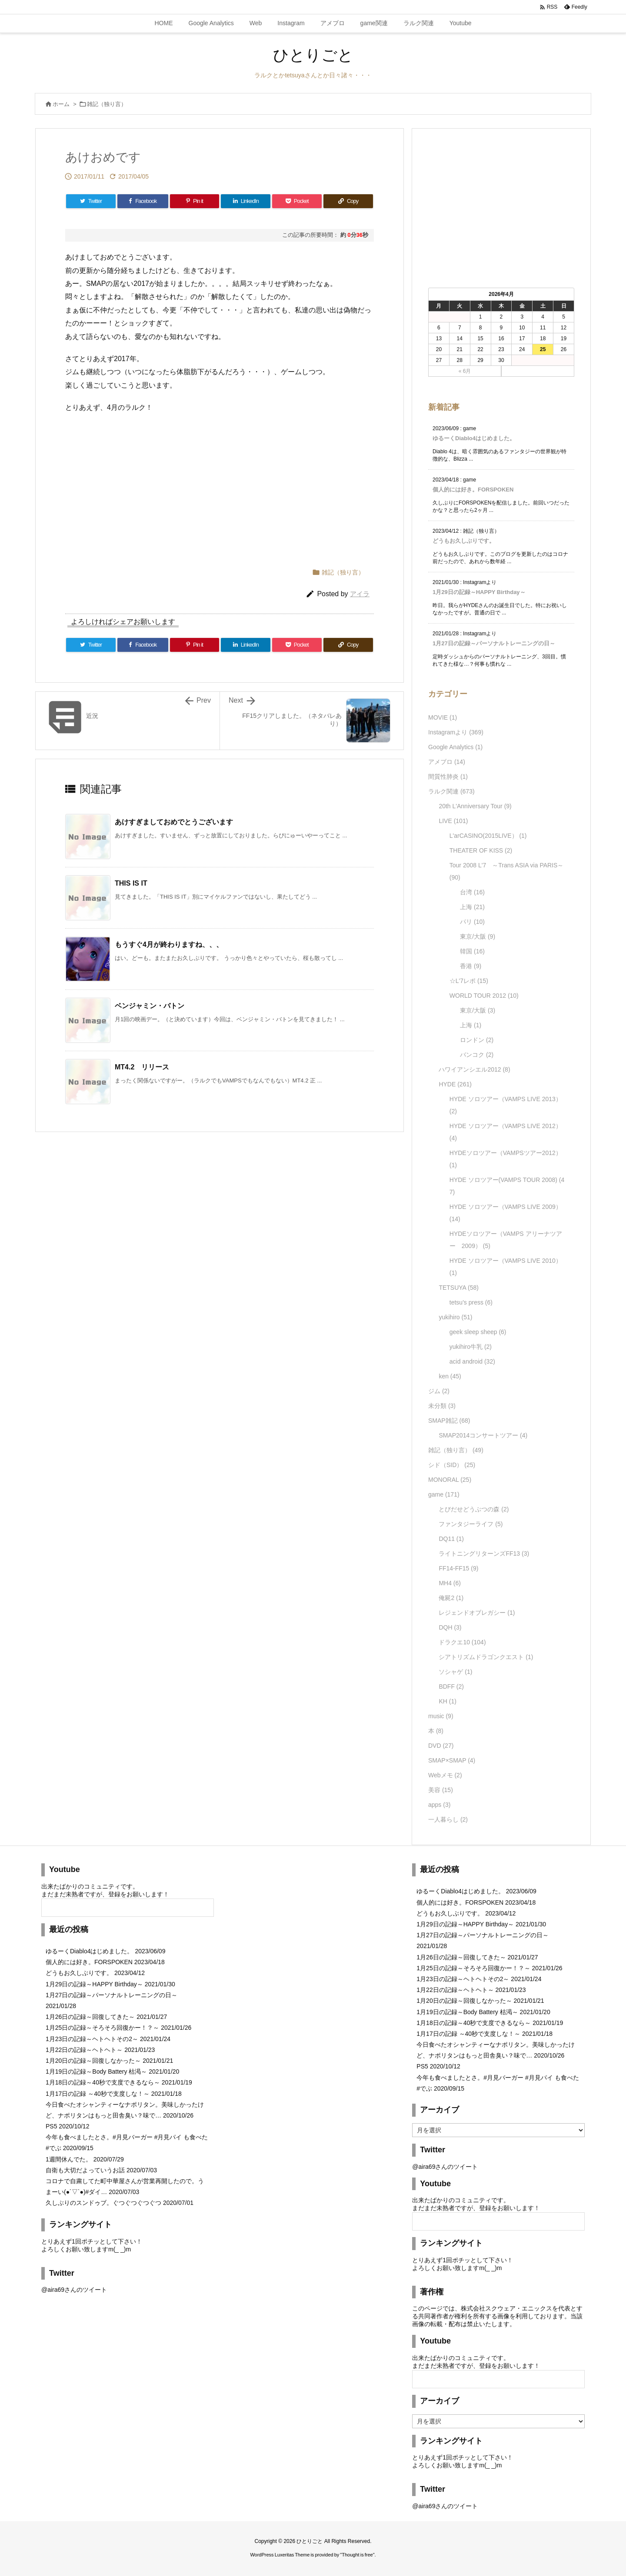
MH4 (450, 1583)
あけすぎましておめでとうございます (174, 822)
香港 (470, 966)
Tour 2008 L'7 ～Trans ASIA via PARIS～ (507, 871)
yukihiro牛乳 (471, 1346)
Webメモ (445, 1775)
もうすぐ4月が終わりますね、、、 (169, 944)
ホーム (61, 104)
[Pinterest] (195, 201)
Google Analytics (455, 747)
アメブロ (446, 761)
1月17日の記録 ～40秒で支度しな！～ (98, 2093)
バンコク (476, 1054)
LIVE (453, 820)
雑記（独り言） (107, 104)
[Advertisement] (152, 486)
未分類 (442, 1405)
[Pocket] (297, 201)
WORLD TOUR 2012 (484, 995)
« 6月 (465, 371)
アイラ (360, 594)
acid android (472, 1361)
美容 (440, 1789)
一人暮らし (448, 1819)
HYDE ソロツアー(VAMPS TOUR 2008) (507, 1185)
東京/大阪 (477, 936)
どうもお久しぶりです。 (464, 541)
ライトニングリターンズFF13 (484, 1553)
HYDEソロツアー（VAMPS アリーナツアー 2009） (506, 1239)
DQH (450, 1627)
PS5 (51, 2126)
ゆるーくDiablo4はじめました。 (474, 438)
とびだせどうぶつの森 (474, 1509)
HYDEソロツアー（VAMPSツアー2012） (506, 1158)
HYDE (455, 1084)
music (440, 1716)
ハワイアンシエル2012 (474, 1069)
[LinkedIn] (245, 201)
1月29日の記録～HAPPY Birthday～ (479, 592)
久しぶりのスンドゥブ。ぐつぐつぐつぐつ (103, 2202)
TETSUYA (459, 1287)
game (444, 1494)
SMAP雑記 (449, 1420)
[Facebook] (142, 201)
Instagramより (455, 732)
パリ (472, 921)
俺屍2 (451, 1597)
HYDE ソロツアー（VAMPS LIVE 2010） (506, 1266)
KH (447, 1701)
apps (439, 1804)
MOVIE (442, 717)
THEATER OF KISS (481, 850)
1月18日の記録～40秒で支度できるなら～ (103, 2082)
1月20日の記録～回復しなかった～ (93, 2060)
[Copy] (348, 201)
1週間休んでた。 (69, 2159)
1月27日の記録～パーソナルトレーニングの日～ (494, 643)
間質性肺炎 (448, 776)
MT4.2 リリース (142, 1067)
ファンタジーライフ (471, 1523)
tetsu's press (471, 1302)
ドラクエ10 (462, 1642)
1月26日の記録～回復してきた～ (90, 2016)
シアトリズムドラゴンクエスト (486, 1656)
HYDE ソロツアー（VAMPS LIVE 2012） (506, 1132)
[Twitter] (91, 201)
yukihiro (455, 1317)
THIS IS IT (131, 883)
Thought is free (357, 2554)
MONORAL (449, 1479)
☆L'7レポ (469, 980)
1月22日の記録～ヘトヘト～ (84, 2049)
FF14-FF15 (458, 1568)
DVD (440, 1745)
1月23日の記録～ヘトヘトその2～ (92, 2038)
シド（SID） (451, 1464)
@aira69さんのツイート (74, 2289)
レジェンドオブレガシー (477, 1612)
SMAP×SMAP (451, 1760)
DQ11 (451, 1538)
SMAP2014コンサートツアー (483, 1435)
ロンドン (476, 1039)
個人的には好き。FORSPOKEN (473, 489)
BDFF (451, 1686)
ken (450, 1376)
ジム (439, 1391)
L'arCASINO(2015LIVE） (488, 835)
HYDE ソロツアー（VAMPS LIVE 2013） (506, 1105)
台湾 (472, 892)
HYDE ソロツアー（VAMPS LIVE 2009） (506, 1212)
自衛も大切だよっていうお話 (85, 2170)
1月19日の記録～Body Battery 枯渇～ (96, 2071)
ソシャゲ (455, 1671)
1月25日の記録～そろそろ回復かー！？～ (102, 2027)
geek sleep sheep (478, 1331)
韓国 (472, 951)
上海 (472, 906)
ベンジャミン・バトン (149, 1005)
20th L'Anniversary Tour (475, 806)
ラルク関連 (451, 791)
